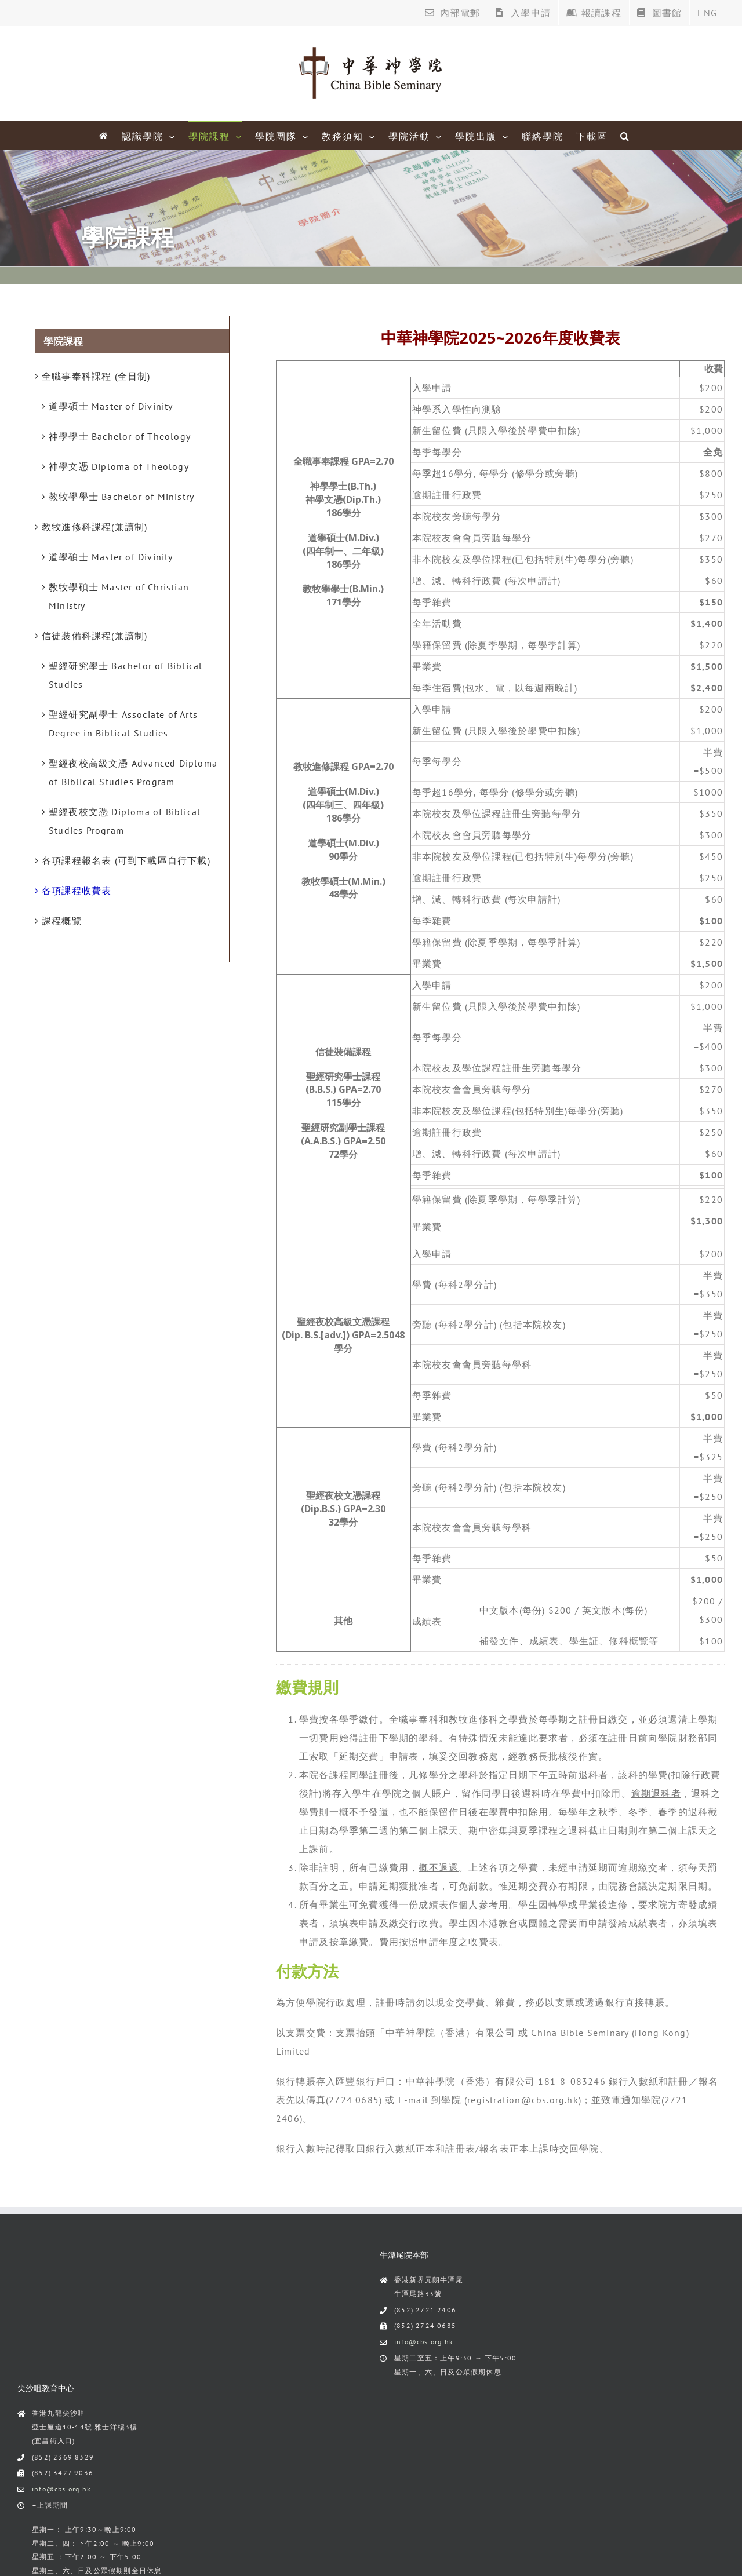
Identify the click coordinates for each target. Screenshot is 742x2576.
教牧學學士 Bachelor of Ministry (121, 496)
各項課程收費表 (76, 890)
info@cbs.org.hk (423, 2341)
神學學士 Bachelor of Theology (120, 436)
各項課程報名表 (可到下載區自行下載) (126, 860)
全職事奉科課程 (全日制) (96, 376)
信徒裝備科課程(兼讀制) (94, 635)
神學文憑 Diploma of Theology (119, 466)
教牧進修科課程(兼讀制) (94, 526)
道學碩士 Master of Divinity (111, 406)
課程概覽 (62, 920)
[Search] (625, 135)
